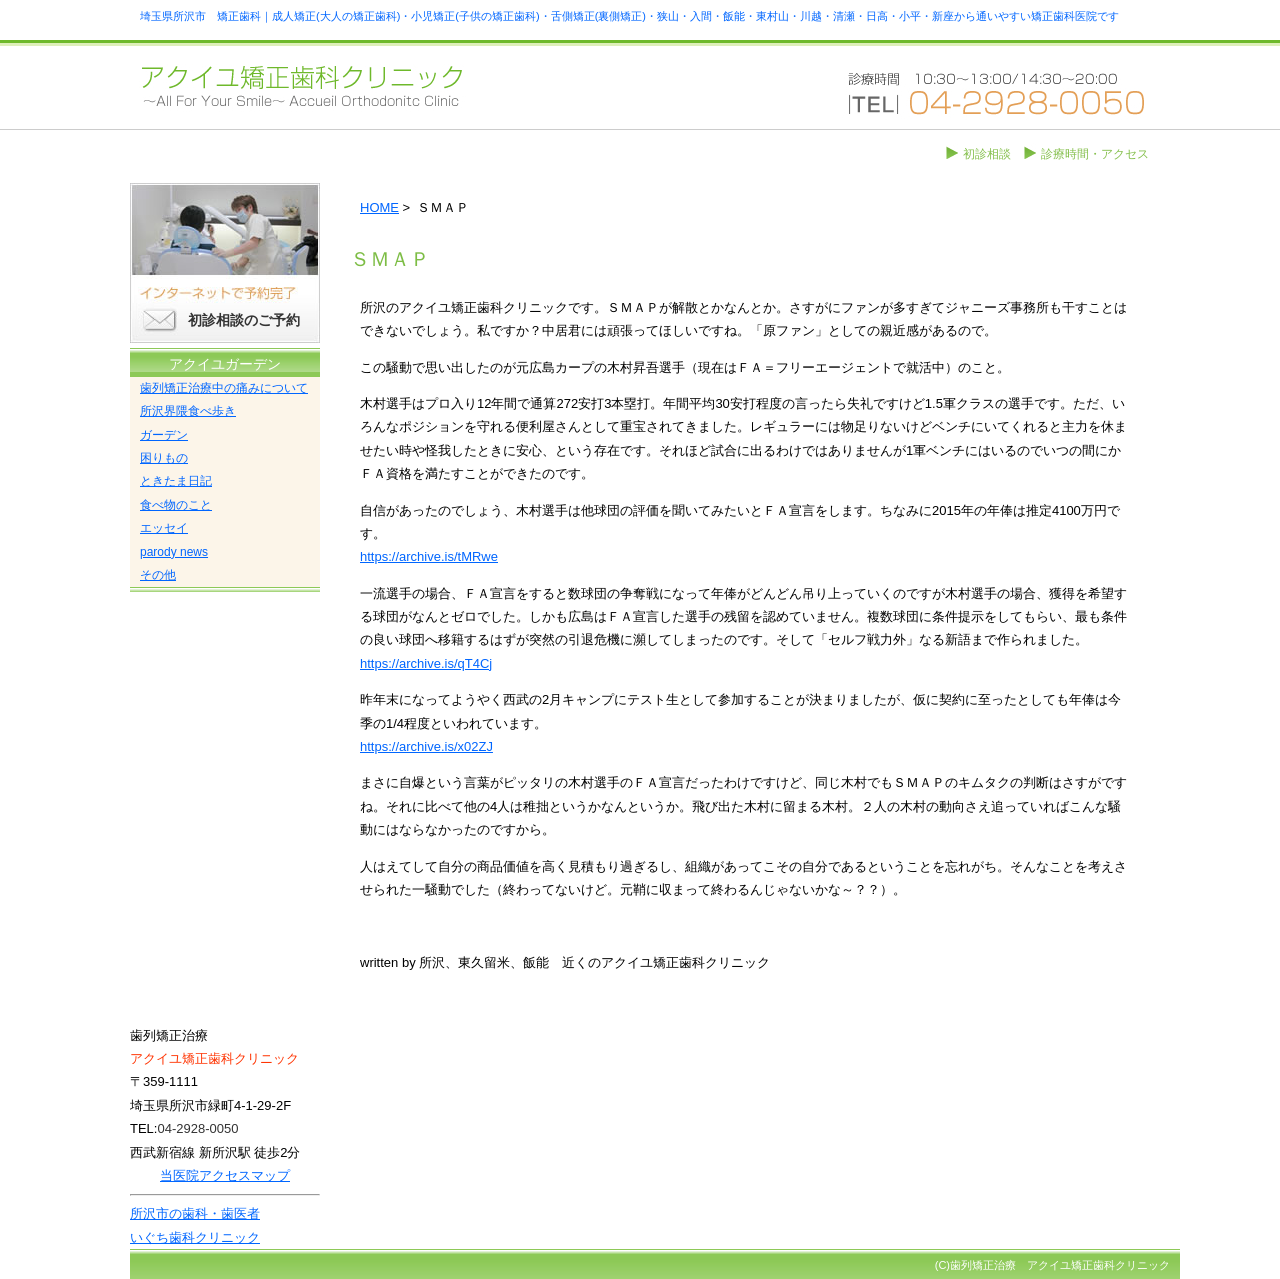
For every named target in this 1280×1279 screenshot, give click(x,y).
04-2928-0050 (197, 1128)
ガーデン (164, 435)
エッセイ (164, 528)
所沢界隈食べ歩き (188, 411)
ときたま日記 (176, 481)
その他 (158, 575)
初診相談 (987, 154)
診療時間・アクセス (1095, 154)
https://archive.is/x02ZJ (426, 746)
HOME (379, 207)
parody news (174, 552)
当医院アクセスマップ (225, 1175)
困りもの (164, 458)
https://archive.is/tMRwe (429, 556)
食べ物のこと (176, 505)
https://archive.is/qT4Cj (426, 663)
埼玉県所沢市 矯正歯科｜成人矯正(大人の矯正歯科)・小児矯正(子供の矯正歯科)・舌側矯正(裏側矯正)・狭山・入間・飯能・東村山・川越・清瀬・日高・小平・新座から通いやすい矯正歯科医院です (629, 16)
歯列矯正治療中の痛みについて (224, 388)
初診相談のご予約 (244, 320)
